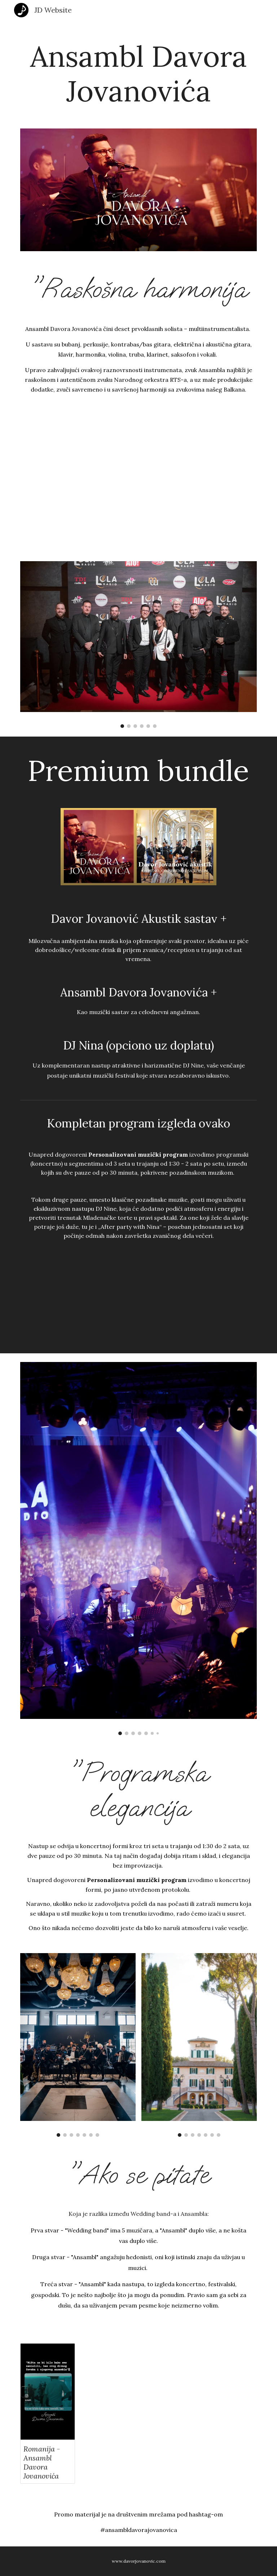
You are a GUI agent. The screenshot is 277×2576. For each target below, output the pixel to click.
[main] (138, 70)
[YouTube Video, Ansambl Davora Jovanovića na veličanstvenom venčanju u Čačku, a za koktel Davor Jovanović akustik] (77, 1305)
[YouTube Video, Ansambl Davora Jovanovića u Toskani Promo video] (168, 2394)
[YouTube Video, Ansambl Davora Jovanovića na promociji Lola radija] (138, 482)
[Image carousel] (138, 644)
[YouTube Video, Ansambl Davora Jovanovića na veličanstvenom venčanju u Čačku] (198, 1305)
